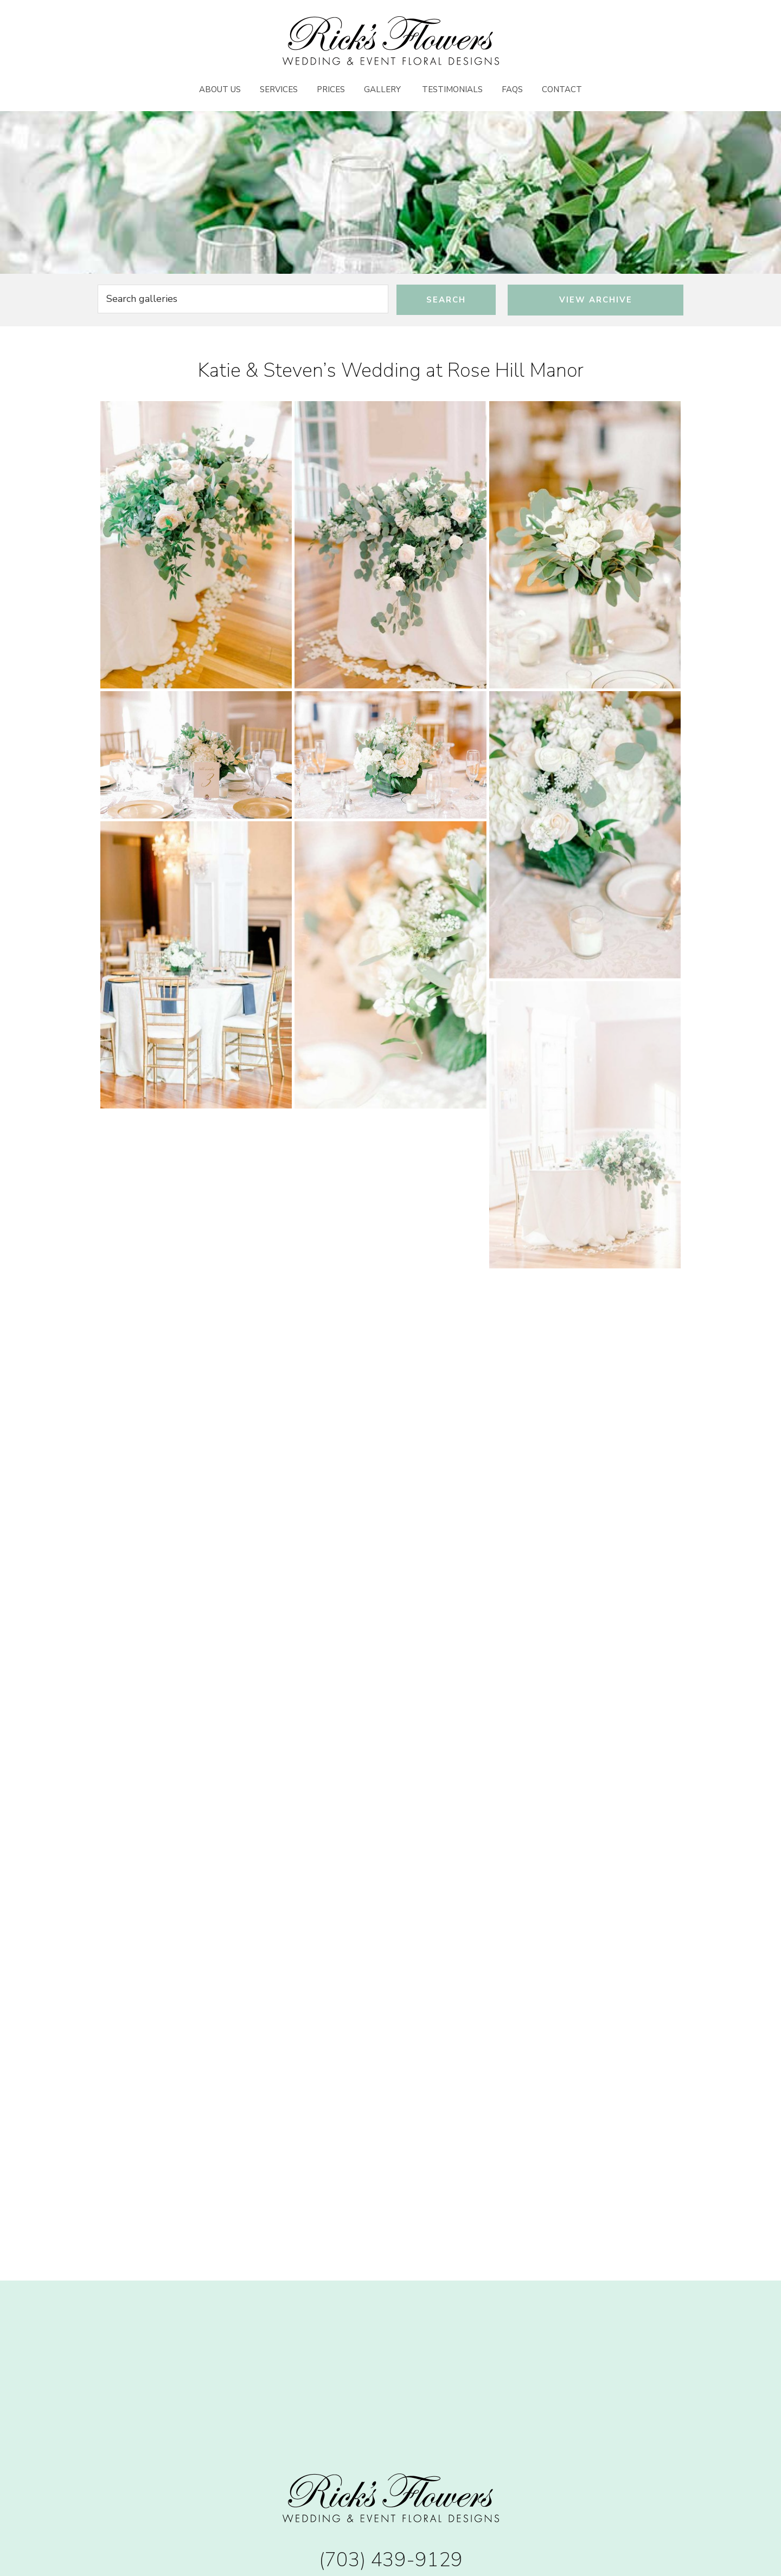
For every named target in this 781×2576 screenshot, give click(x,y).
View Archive (595, 299)
